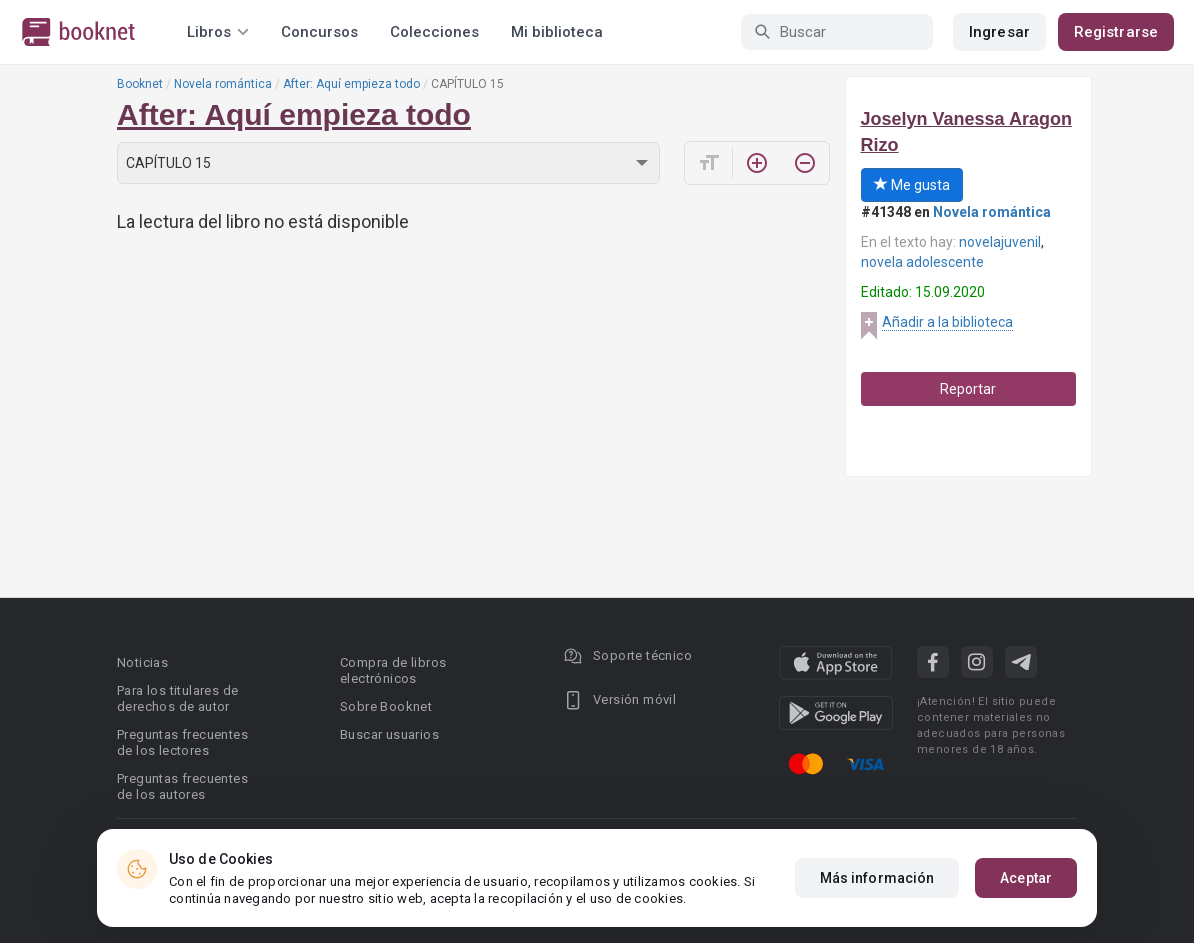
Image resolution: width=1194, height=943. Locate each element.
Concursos (319, 32)
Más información (877, 878)
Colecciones (434, 32)
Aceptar (1026, 878)
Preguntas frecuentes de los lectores (182, 742)
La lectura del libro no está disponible (263, 221)
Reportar (968, 389)
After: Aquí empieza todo (351, 84)
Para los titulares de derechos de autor (177, 698)
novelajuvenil (1000, 242)
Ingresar (999, 32)
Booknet (140, 84)
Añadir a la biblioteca (947, 322)
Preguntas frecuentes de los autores (182, 786)
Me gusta (912, 185)
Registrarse (1116, 32)
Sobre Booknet (386, 706)
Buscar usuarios (389, 734)
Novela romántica (223, 84)
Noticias (142, 662)
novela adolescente (922, 262)
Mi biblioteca (557, 32)
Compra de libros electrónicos (393, 670)
